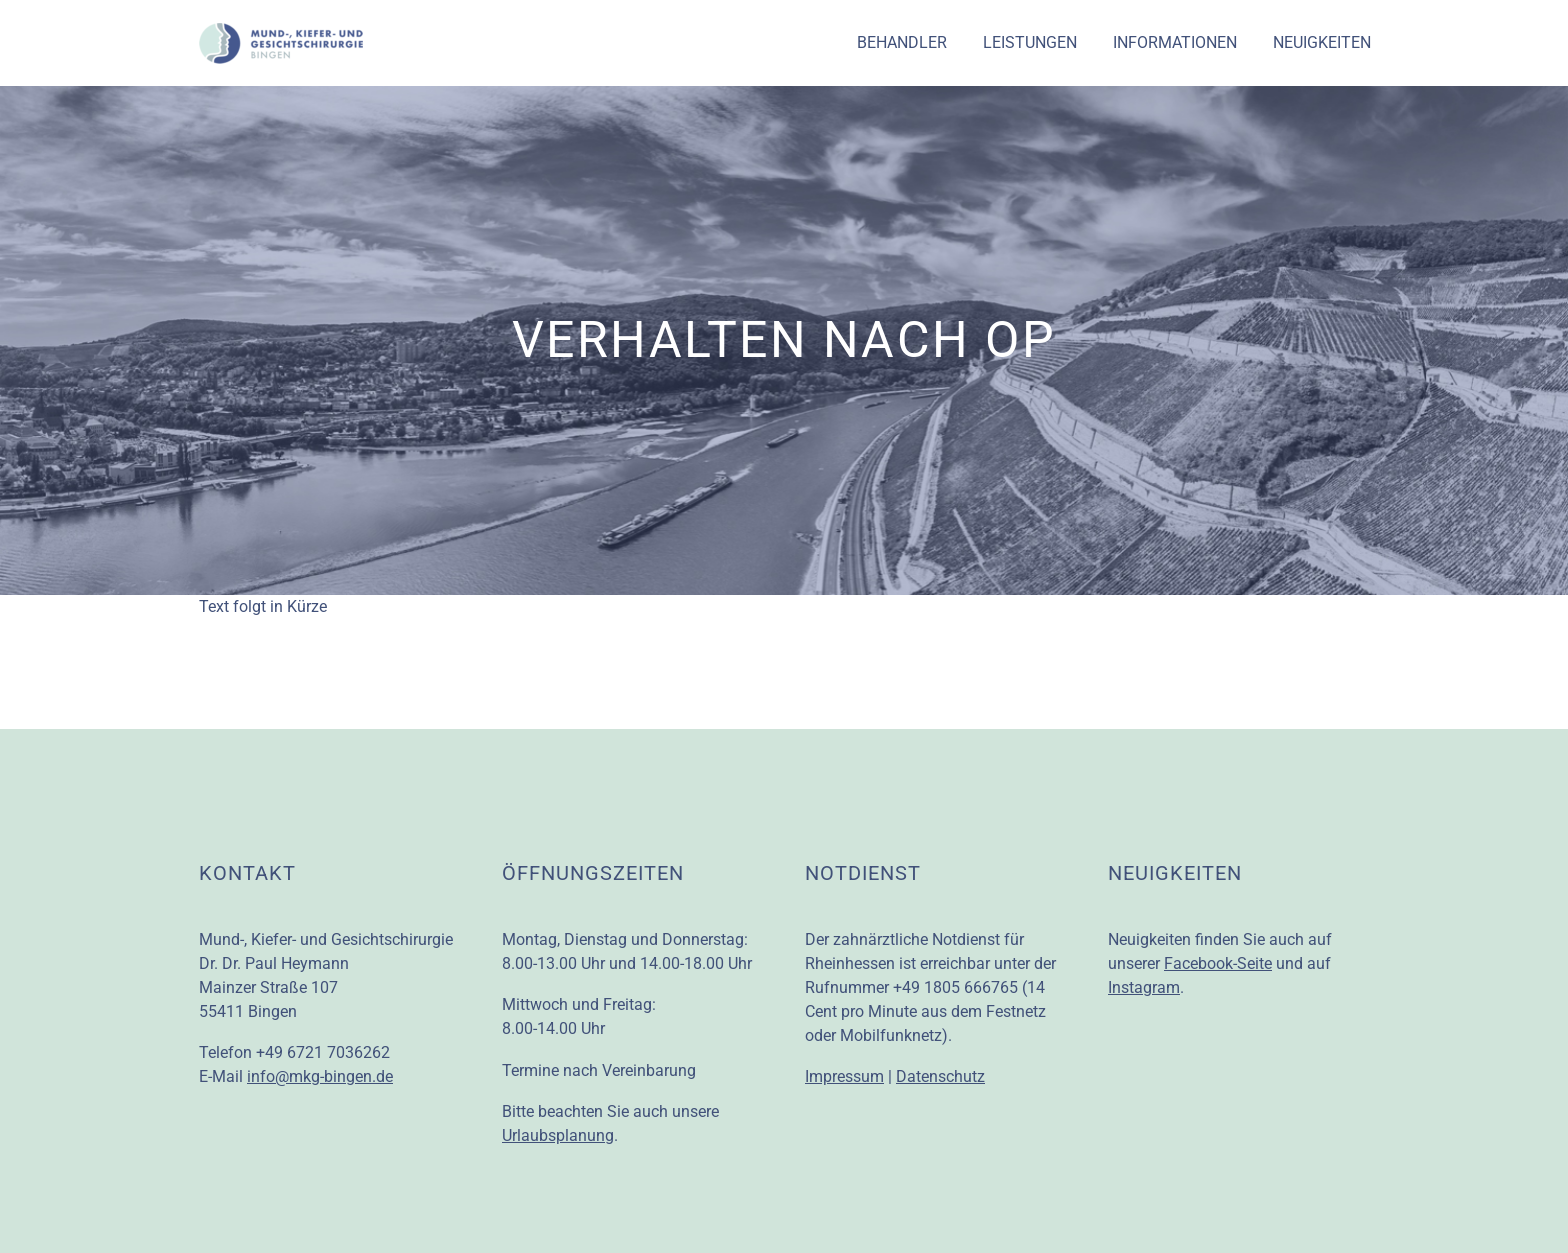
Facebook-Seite (1218, 963)
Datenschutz (940, 1076)
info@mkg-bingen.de (320, 1076)
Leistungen (1030, 42)
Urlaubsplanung (558, 1135)
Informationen (1175, 42)
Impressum (844, 1076)
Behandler (902, 42)
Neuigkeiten (1322, 42)
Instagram (1144, 987)
